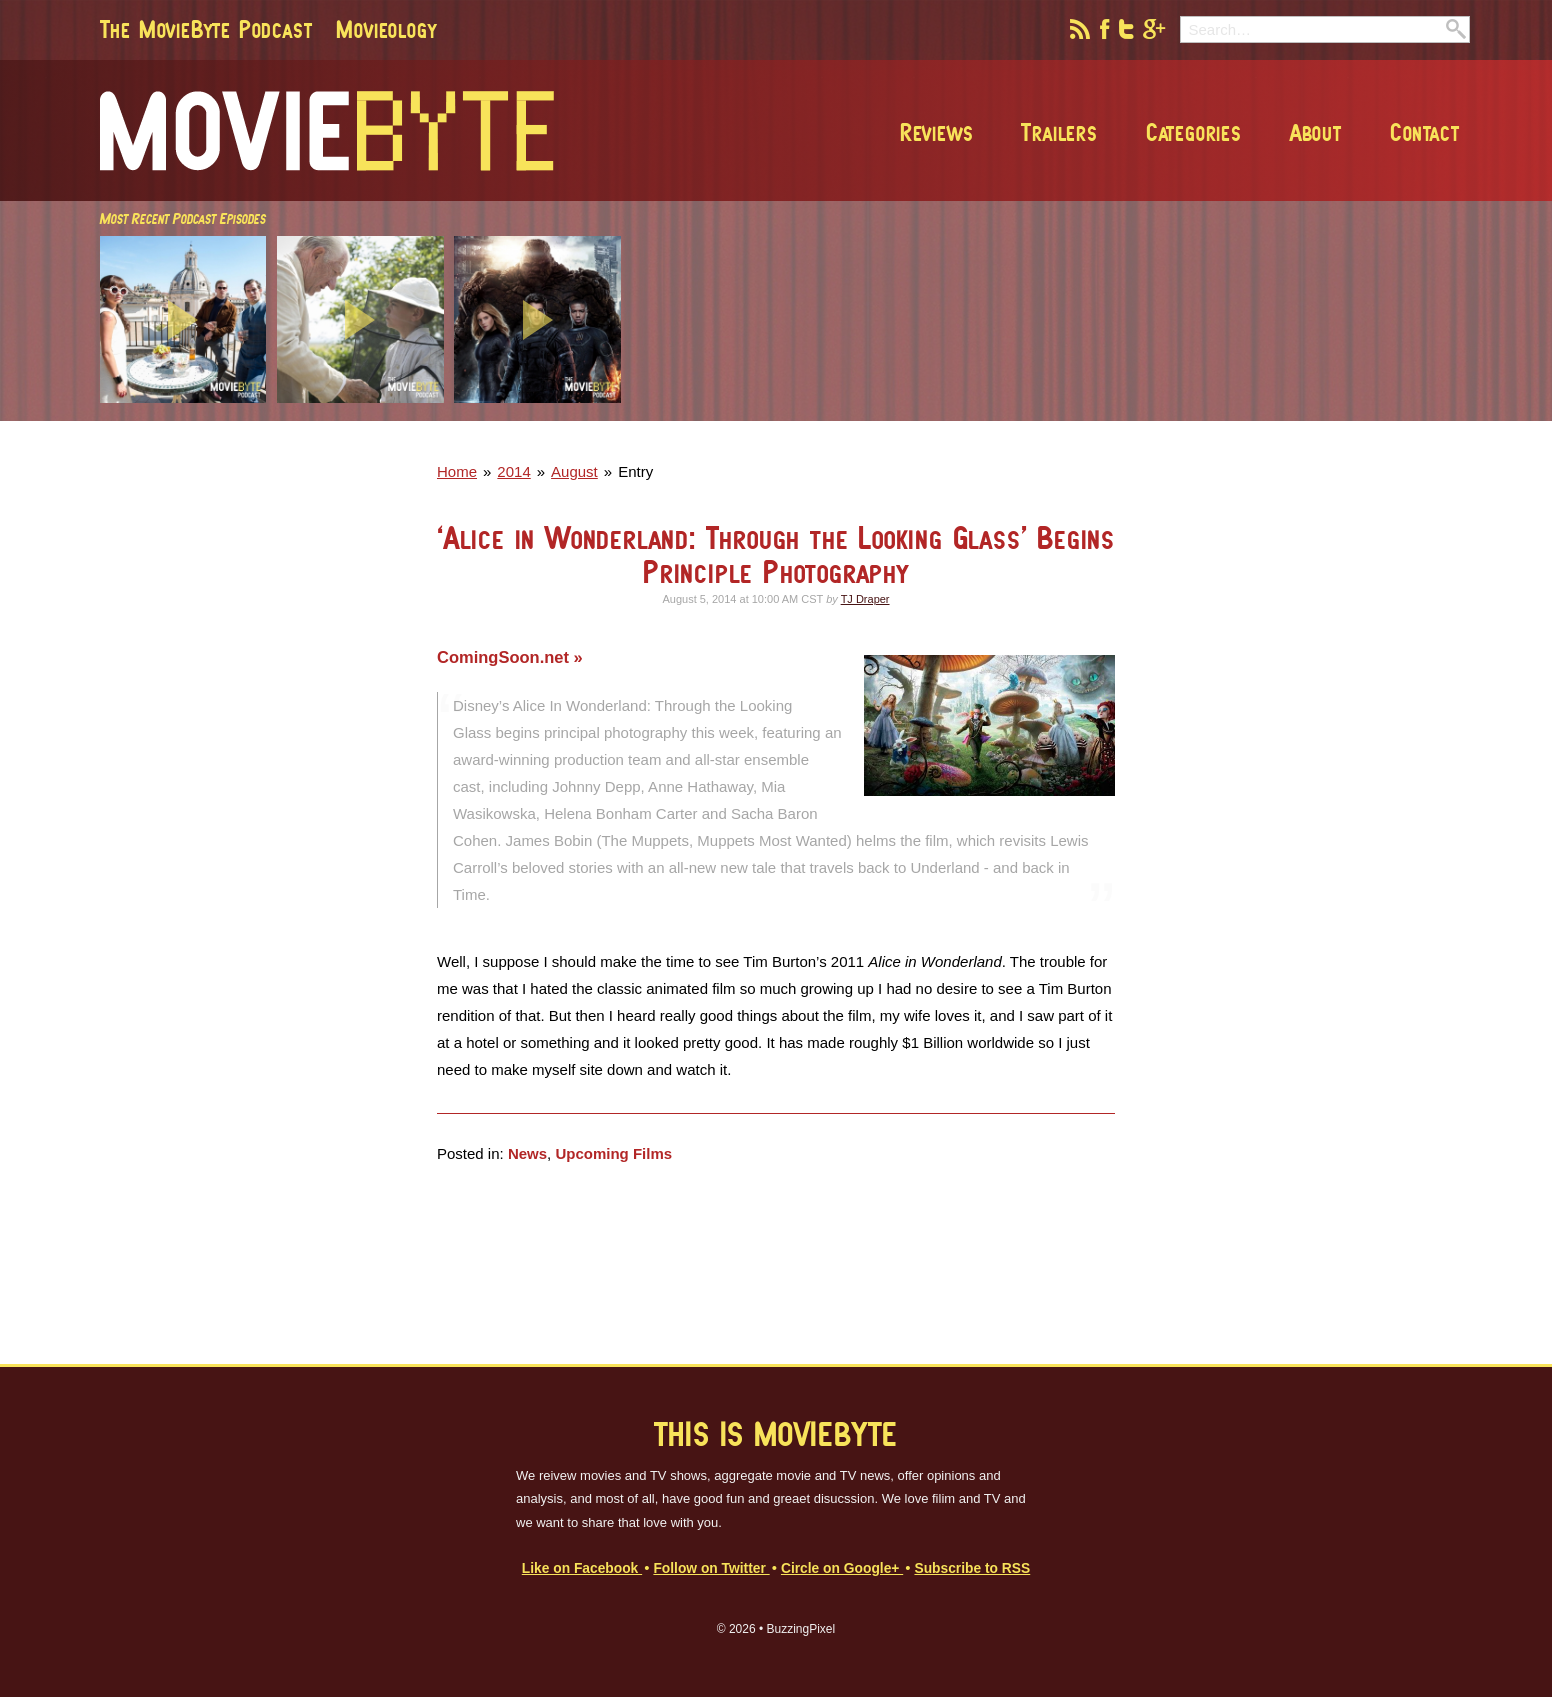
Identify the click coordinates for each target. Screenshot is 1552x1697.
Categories (1194, 132)
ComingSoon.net (505, 657)
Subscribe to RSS (972, 1568)
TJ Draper (865, 599)
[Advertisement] (1180, 415)
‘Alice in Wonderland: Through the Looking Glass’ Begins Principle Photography (776, 554)
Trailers (1059, 132)
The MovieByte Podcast (206, 29)
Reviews (937, 132)
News (527, 1153)
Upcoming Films (613, 1153)
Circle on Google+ (842, 1568)
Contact (1425, 132)
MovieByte (327, 131)
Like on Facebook (582, 1568)
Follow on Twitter (711, 1568)
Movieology (386, 29)
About (1316, 132)
